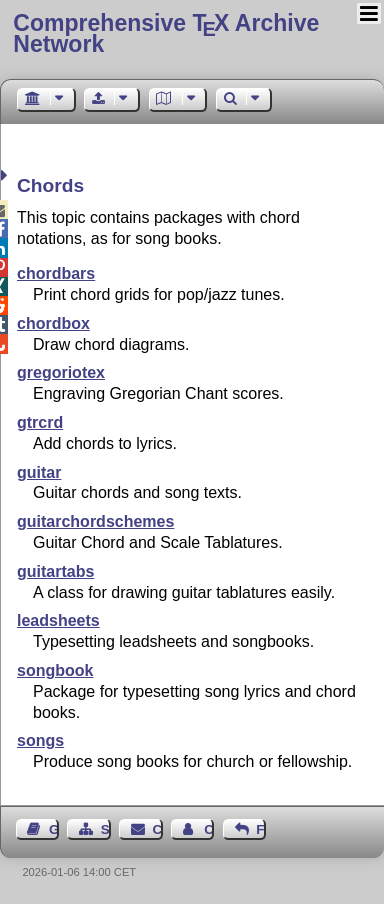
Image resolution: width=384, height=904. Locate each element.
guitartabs (55, 571)
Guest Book (54, 829)
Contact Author (209, 829)
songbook (55, 670)
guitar (39, 472)
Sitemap (106, 829)
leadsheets (58, 620)
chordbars (56, 273)
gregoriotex (61, 372)
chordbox (53, 323)
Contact (158, 829)
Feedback (261, 829)
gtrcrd (40, 422)
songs (40, 740)
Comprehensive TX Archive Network (166, 33)
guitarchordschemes (95, 521)
